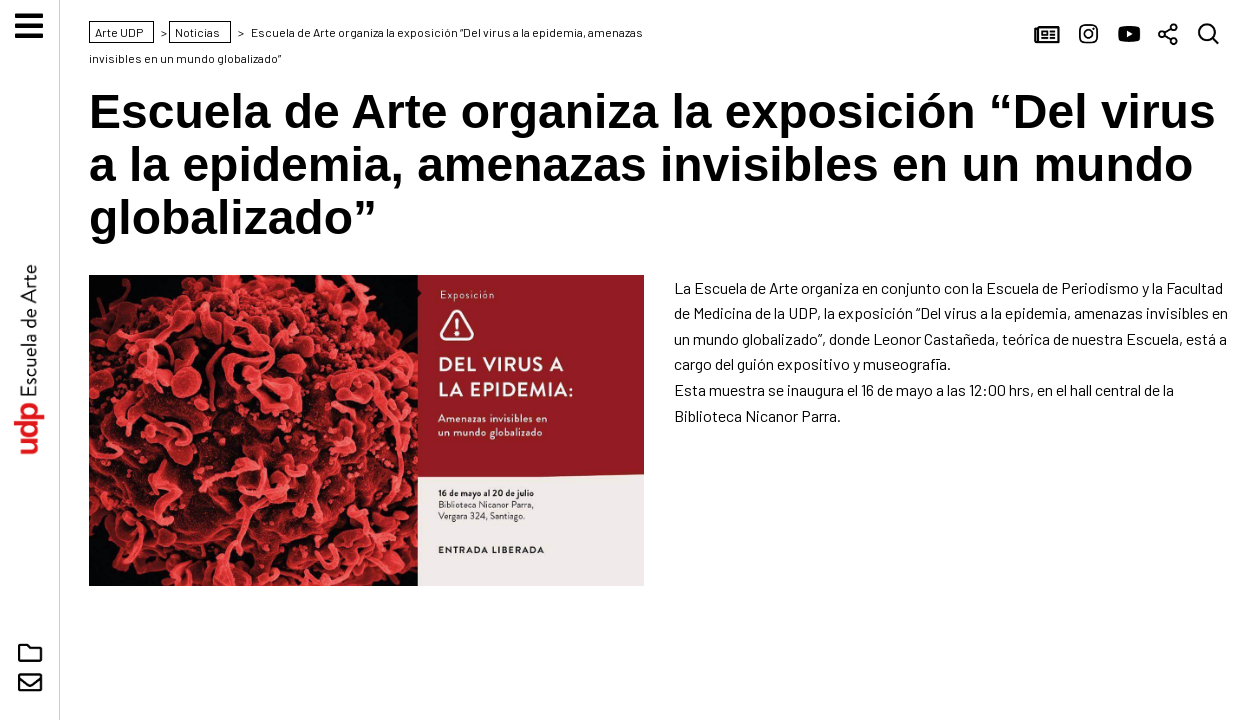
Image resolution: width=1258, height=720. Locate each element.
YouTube (1129, 35)
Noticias (1049, 35)
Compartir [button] (1169, 35)
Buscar (1209, 35)
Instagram (1089, 35)
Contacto (30, 682)
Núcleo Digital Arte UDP (30, 652)
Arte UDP (29, 359)
